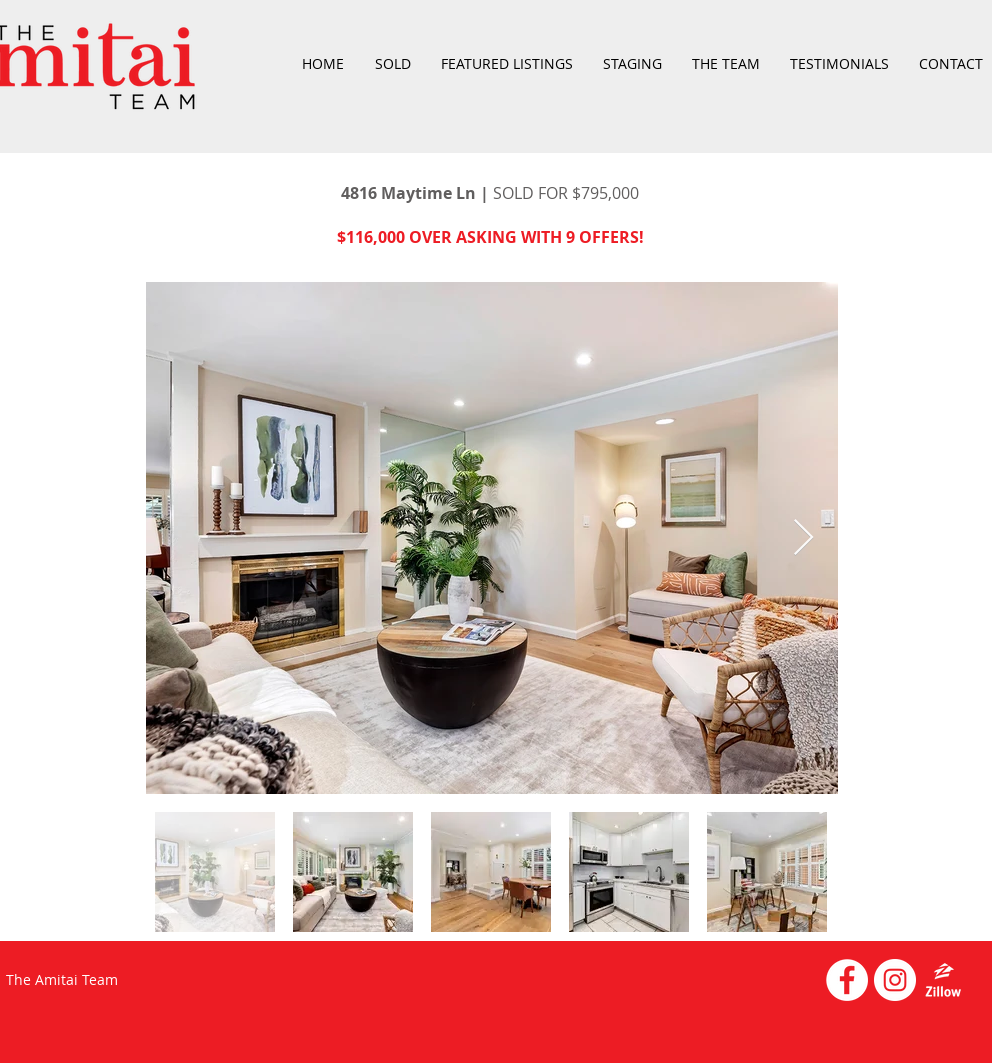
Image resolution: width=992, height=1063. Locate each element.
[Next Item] (803, 538)
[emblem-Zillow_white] (943, 980)
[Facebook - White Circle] (847, 980)
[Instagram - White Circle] (895, 980)
